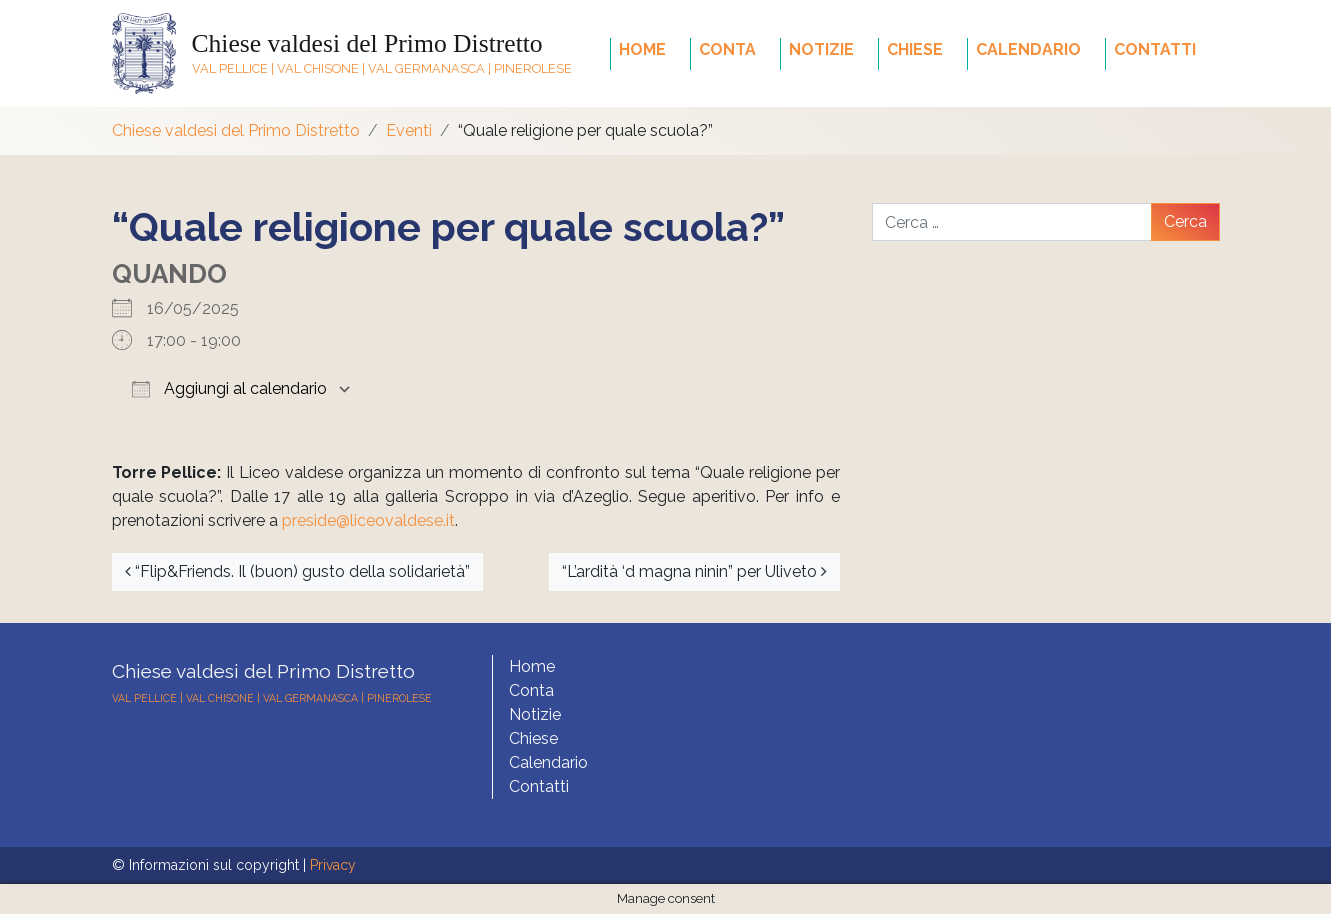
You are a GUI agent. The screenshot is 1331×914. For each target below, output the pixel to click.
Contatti (1155, 49)
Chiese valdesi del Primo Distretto (367, 43)
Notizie (821, 49)
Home (642, 49)
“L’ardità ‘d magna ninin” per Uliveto (694, 571)
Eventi (409, 130)
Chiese (915, 49)
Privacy (333, 865)
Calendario (1028, 49)
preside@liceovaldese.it (368, 520)
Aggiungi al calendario (229, 388)
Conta (727, 49)
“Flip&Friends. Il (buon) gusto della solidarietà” (297, 571)
